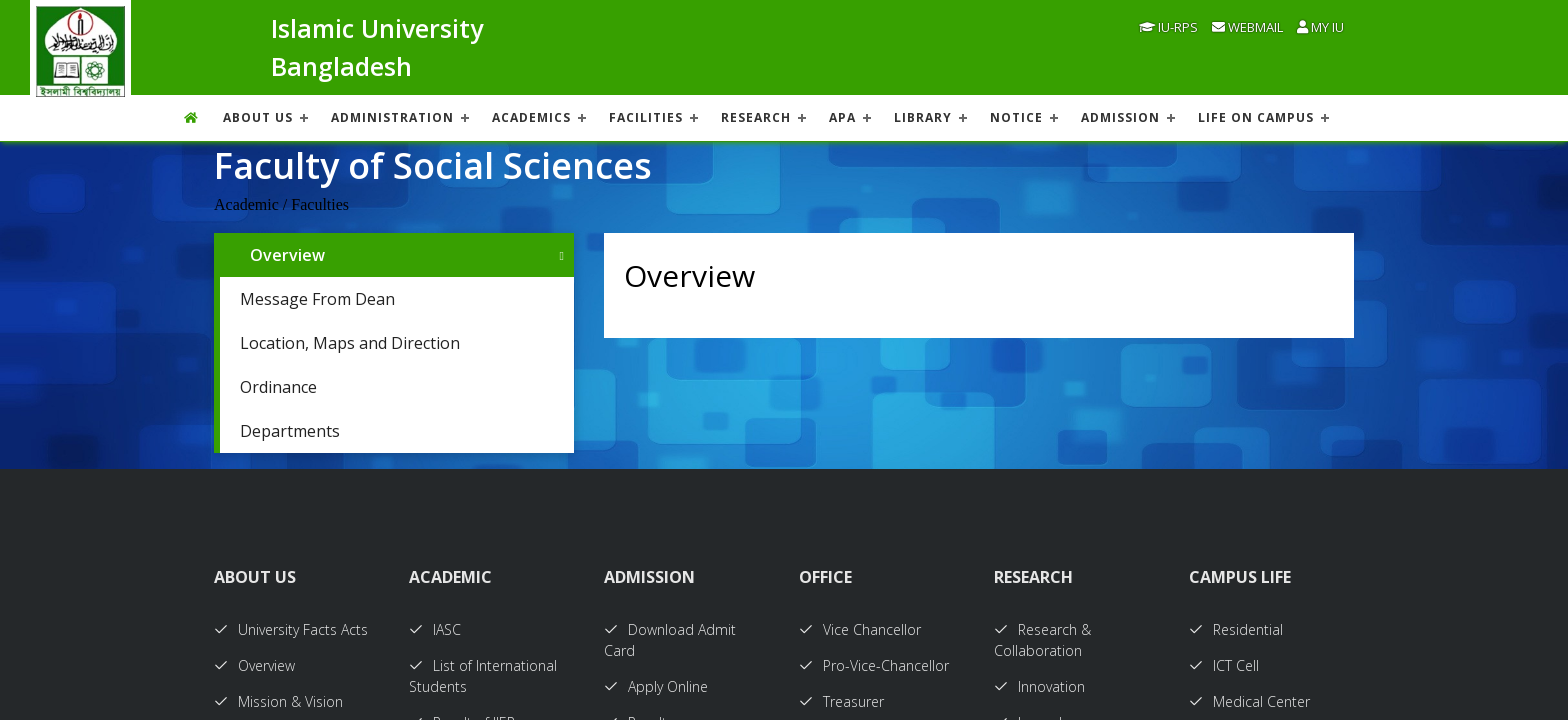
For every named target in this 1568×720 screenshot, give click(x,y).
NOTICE (1016, 117)
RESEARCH (756, 117)
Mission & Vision (278, 701)
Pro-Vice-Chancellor (874, 665)
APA (842, 117)
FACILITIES (646, 117)
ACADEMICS (531, 117)
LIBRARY (923, 117)
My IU (1320, 27)
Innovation (1039, 686)
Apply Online (656, 686)
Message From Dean (317, 299)
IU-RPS (1168, 27)
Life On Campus (1256, 117)
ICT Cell (1224, 665)
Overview (287, 255)
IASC (435, 629)
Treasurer (841, 701)
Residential (1236, 629)
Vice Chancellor (860, 629)
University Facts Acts (291, 629)
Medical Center (1249, 701)
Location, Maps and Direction (350, 343)
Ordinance (278, 387)
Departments (290, 431)
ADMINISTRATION (392, 117)
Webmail (1247, 27)
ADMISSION (1120, 117)
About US (258, 117)
